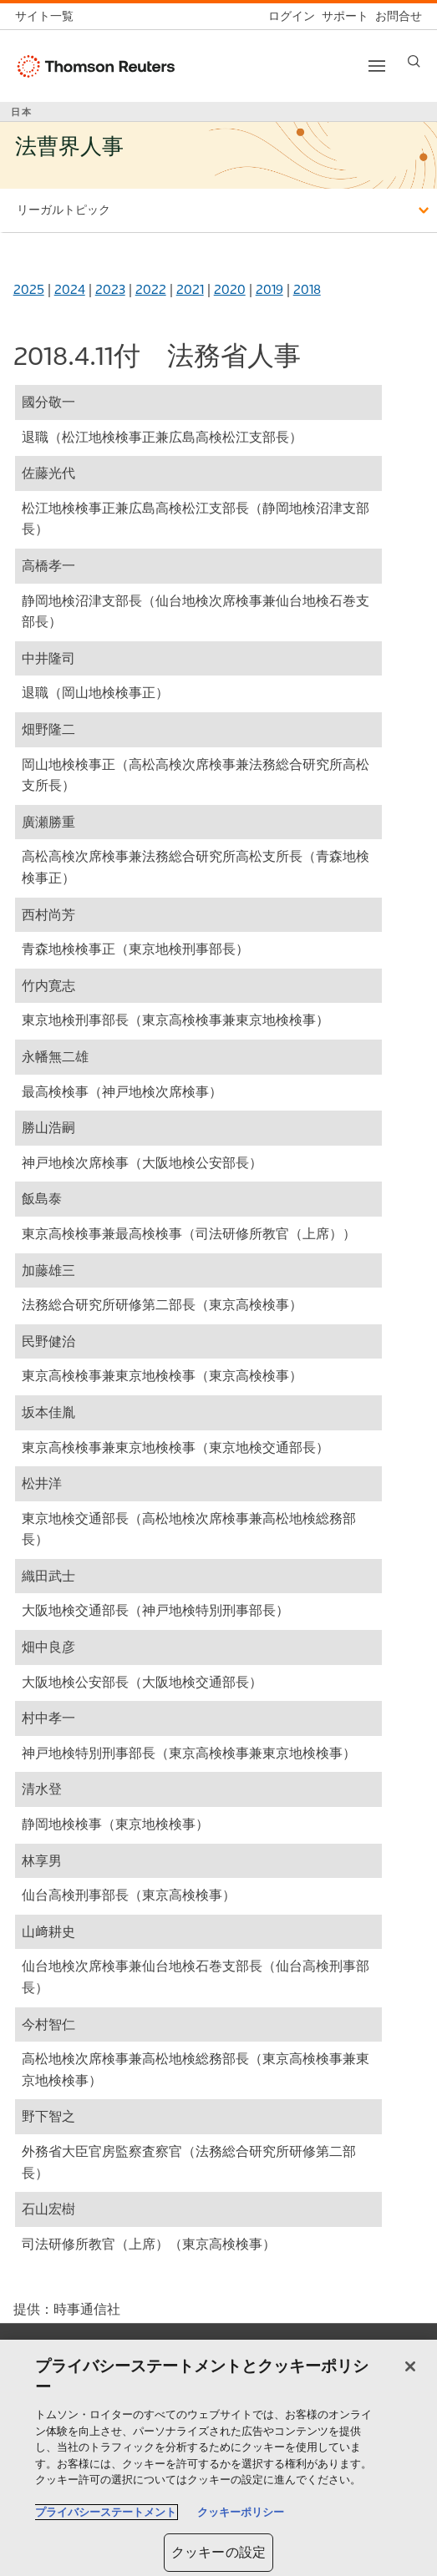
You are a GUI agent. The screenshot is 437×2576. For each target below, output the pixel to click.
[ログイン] (288, 16)
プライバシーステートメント (105, 2512)
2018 (307, 289)
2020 (230, 289)
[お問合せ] (395, 16)
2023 (110, 289)
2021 (190, 289)
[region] (218, 2458)
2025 (28, 289)
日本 (22, 112)
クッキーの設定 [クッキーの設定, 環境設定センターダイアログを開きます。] (218, 2552)
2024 (69, 289)
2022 (150, 289)
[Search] (414, 61)
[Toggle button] (376, 66)
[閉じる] (410, 2366)
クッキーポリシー (240, 2512)
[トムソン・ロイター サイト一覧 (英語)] (47, 16)
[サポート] (341, 16)
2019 (269, 289)
